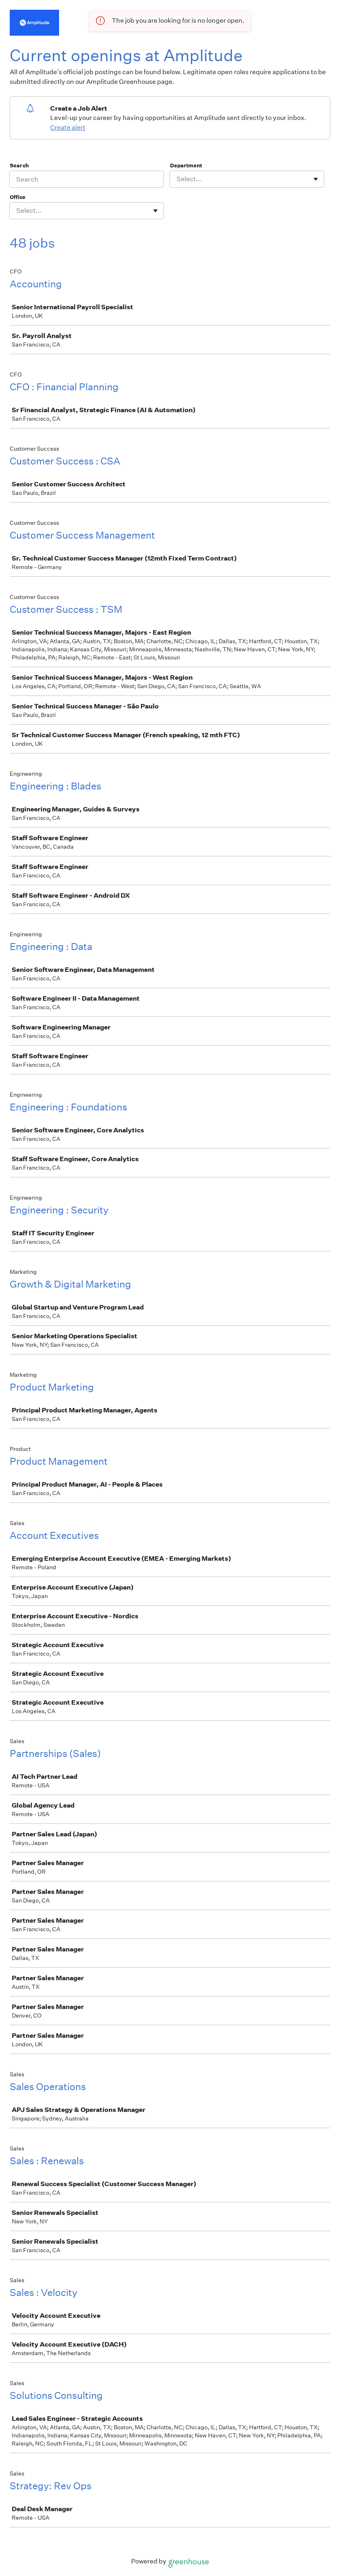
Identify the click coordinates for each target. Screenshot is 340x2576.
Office (18, 197)
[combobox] (177, 179)
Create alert (67, 127)
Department (186, 165)
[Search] (87, 179)
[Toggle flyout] (316, 179)
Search (19, 165)
